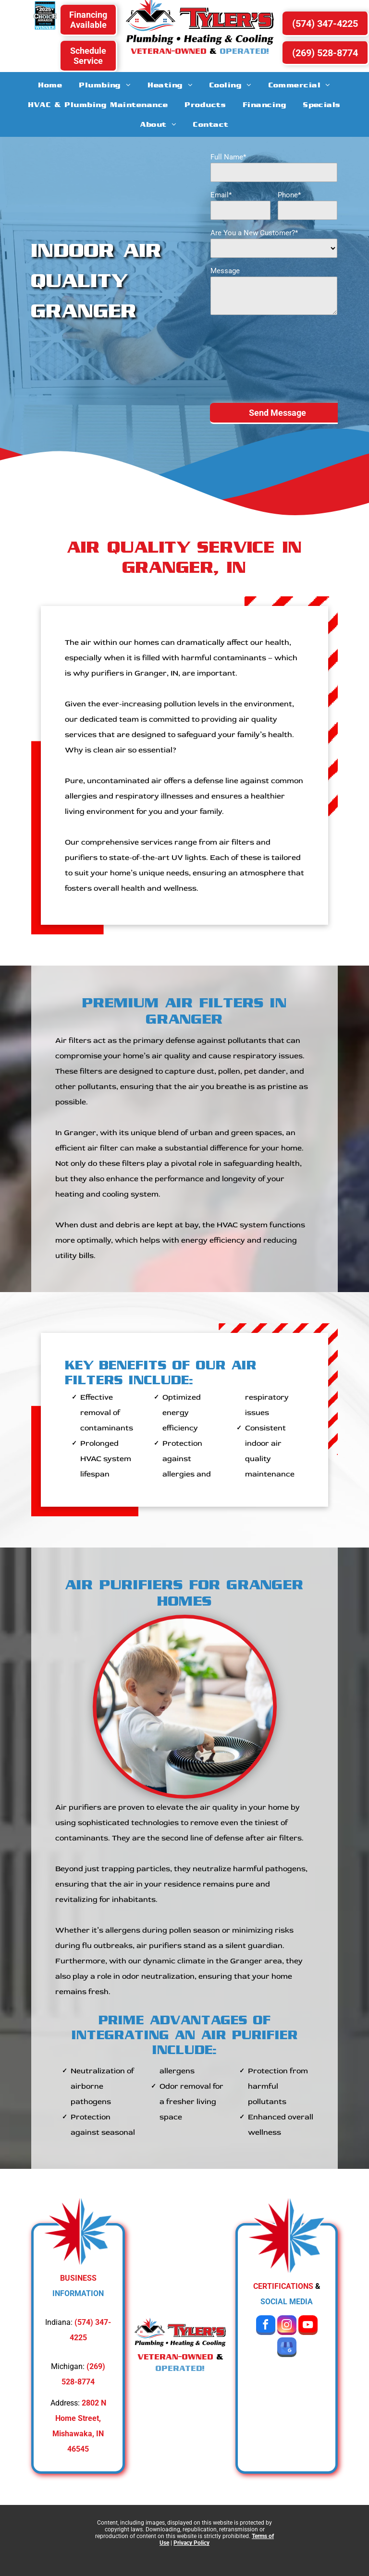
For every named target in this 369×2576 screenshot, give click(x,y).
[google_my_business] (286, 2348)
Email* (221, 195)
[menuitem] (50, 85)
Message (225, 270)
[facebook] (265, 2326)
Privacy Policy (191, 2543)
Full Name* (228, 157)
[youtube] (308, 2326)
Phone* (289, 195)
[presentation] (249, 358)
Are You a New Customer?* (254, 233)
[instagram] (286, 2326)
